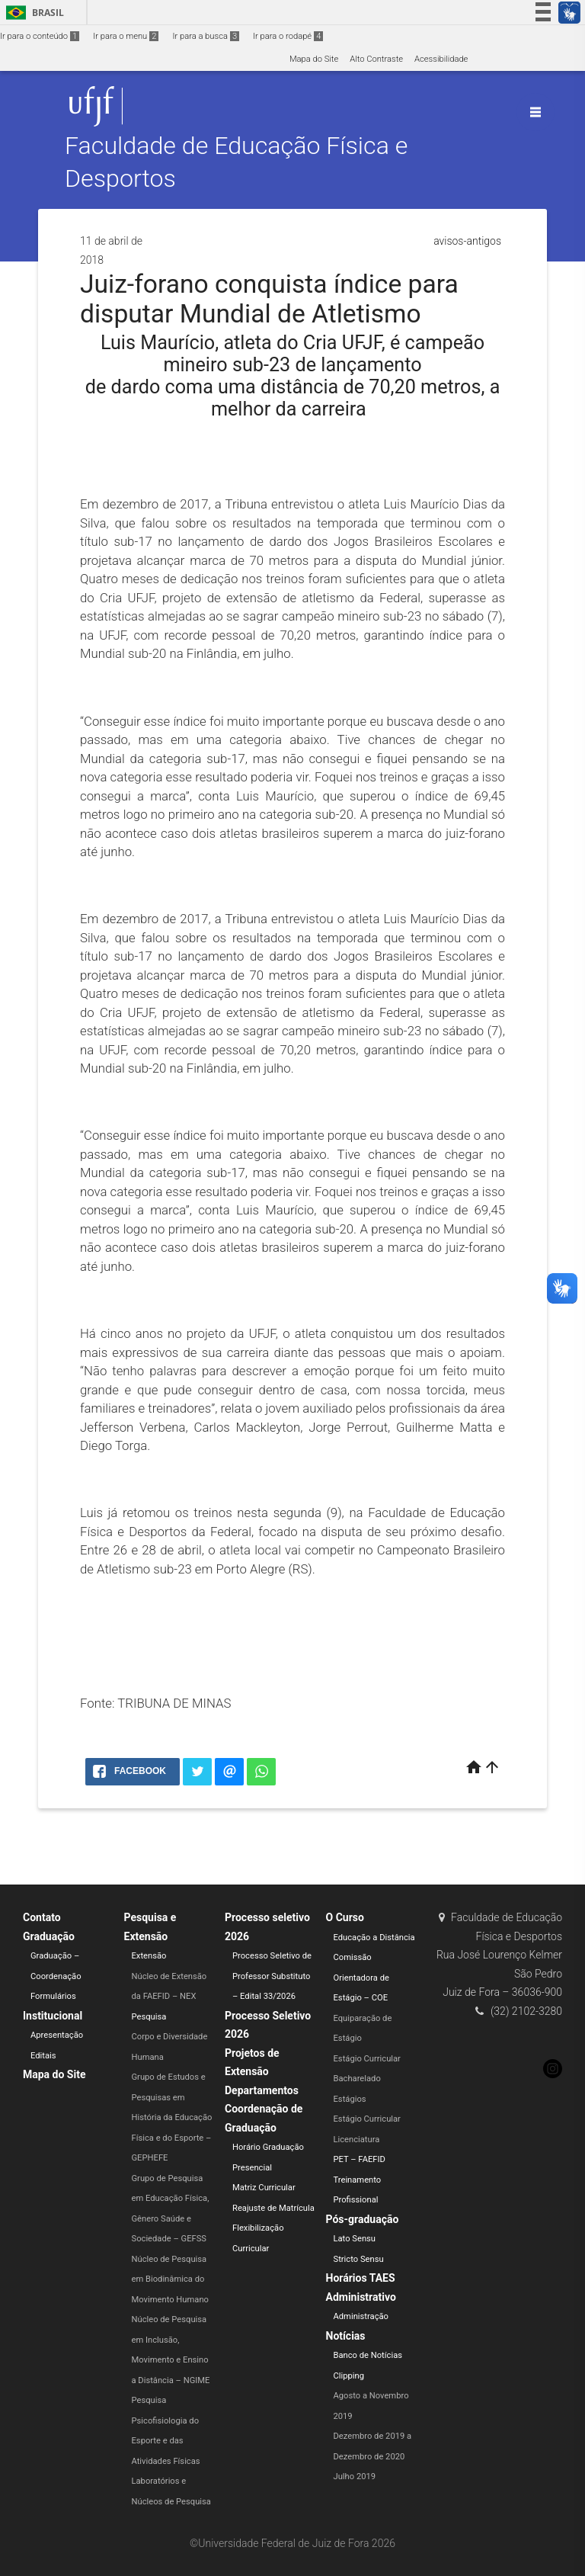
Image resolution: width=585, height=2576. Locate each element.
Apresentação (56, 2035)
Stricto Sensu (359, 2259)
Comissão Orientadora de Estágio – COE (361, 1977)
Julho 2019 (355, 2476)
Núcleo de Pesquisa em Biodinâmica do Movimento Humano (170, 2279)
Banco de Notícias (368, 2355)
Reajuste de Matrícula (273, 2208)
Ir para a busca (205, 36)
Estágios (350, 2099)
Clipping (349, 2376)
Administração (361, 2316)
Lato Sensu (355, 2239)
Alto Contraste (376, 59)
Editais (43, 2056)
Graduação (49, 1936)
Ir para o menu (125, 36)
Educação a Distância (374, 1937)
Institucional (52, 2016)
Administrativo (361, 2297)
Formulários (53, 1996)
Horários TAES (360, 2278)
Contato (42, 1917)
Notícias (346, 2336)
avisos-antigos (467, 241)
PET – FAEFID (359, 2159)
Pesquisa (149, 2017)
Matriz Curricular (264, 2188)
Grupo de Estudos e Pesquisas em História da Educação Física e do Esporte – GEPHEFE (172, 2117)
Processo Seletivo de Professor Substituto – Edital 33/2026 (272, 1976)
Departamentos (262, 2090)
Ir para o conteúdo (39, 36)
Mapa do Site (313, 59)
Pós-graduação (362, 2219)
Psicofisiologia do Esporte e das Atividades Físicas (166, 2441)
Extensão (149, 1956)
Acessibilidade (441, 59)
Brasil (32, 12)
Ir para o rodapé (288, 36)
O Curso (345, 1917)
